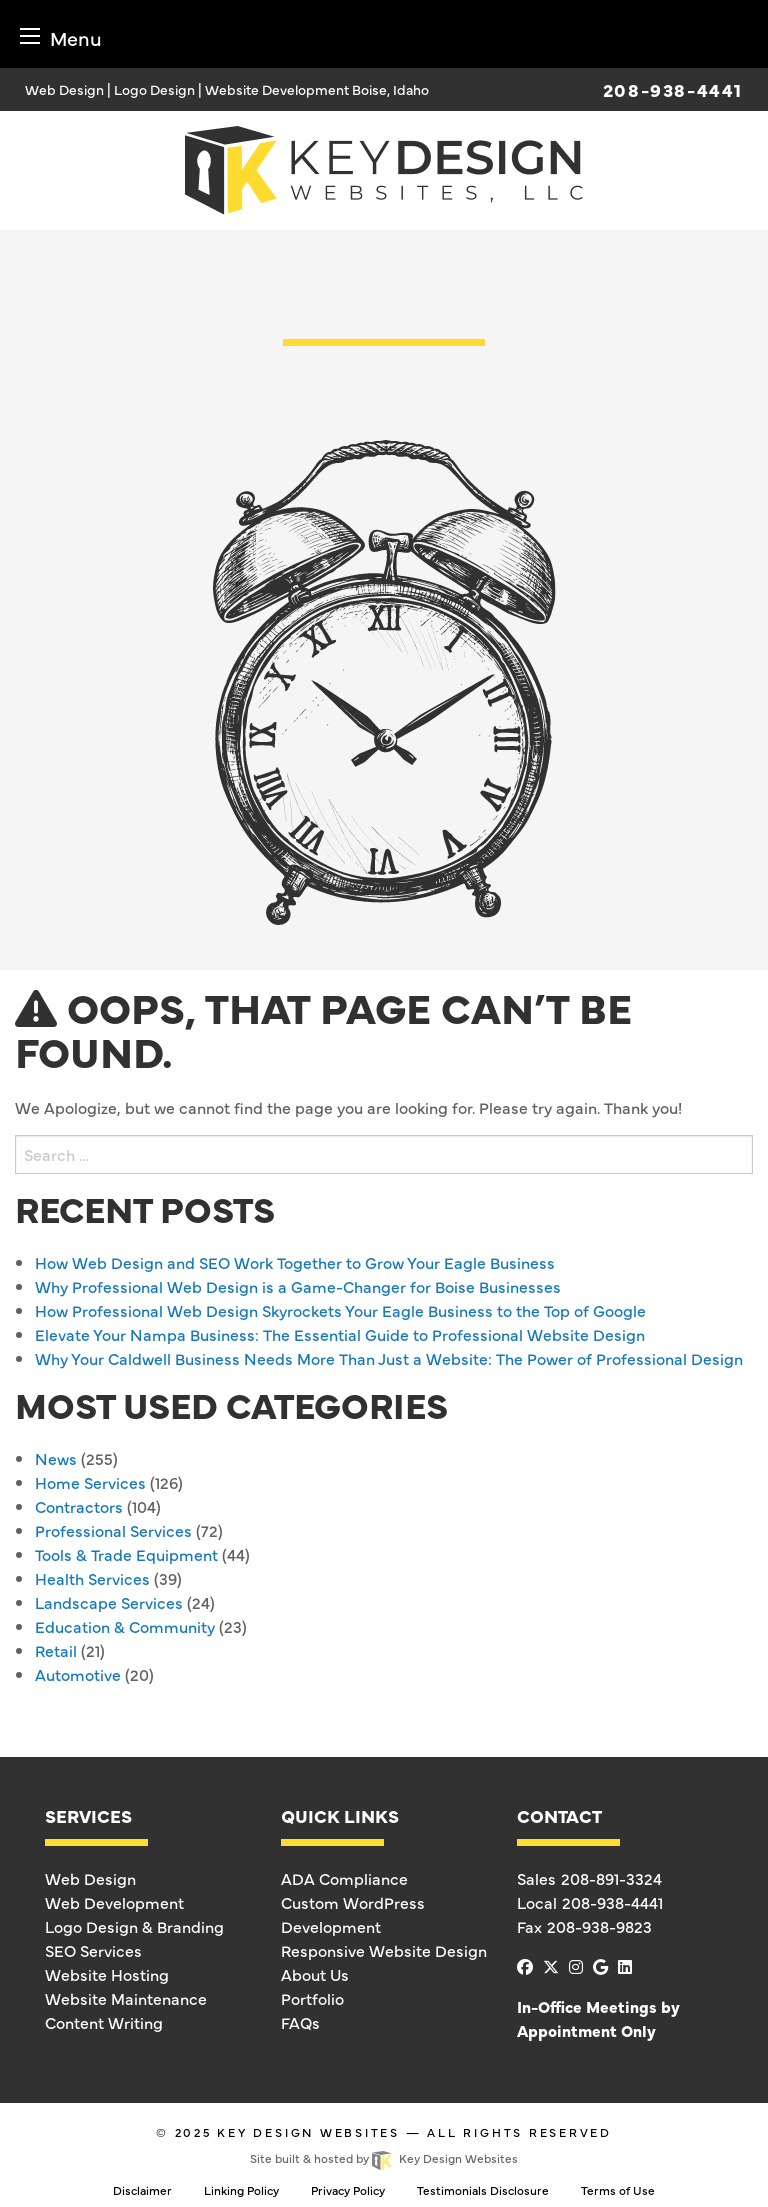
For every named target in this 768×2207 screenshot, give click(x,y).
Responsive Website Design (384, 1950)
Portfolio (312, 1998)
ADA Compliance (344, 1878)
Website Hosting (107, 1974)
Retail (56, 1650)
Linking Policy (241, 2190)
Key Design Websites (308, 2132)
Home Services (90, 1482)
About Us (315, 1974)
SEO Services (93, 1950)
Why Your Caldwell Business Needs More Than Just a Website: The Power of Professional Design (389, 1358)
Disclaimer (142, 2190)
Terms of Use (618, 2190)
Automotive (78, 1674)
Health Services (92, 1578)
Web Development (114, 1902)
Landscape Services (109, 1602)
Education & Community (125, 1626)
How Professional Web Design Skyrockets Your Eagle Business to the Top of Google (340, 1310)
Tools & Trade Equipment (126, 1554)
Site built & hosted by (383, 2158)
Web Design (90, 1878)
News (56, 1458)
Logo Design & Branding (134, 1926)
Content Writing (104, 2022)
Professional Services (113, 1530)
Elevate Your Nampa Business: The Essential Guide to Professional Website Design (340, 1334)
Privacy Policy (348, 2190)
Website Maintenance (126, 1998)
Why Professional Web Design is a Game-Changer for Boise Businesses (298, 1286)
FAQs (300, 2022)
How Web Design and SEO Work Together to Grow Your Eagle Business (295, 1262)
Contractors (79, 1506)
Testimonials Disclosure (483, 2190)
